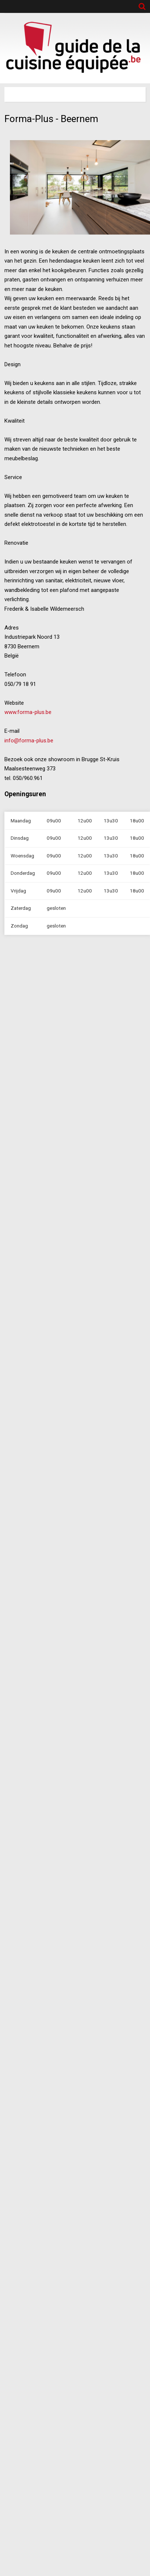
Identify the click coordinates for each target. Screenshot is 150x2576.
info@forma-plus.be (28, 740)
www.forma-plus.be (27, 712)
